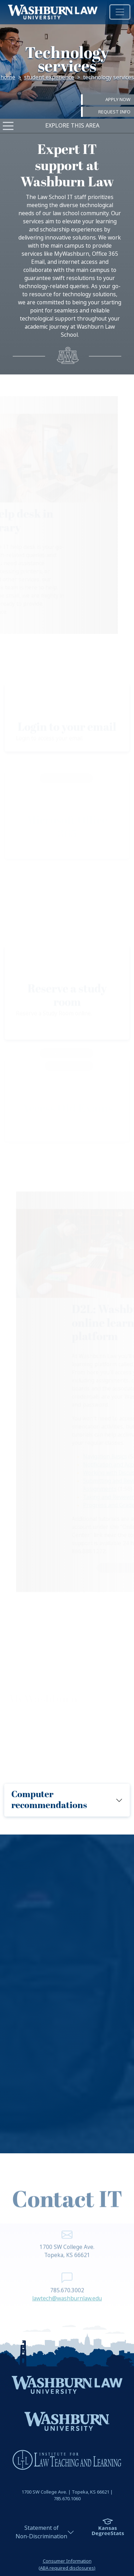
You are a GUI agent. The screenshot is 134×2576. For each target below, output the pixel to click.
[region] (67, 1994)
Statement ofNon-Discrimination (41, 2532)
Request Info (114, 111)
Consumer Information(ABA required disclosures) (67, 2564)
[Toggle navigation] (119, 12)
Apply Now (117, 99)
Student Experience (49, 77)
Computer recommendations (49, 1800)
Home (7, 77)
